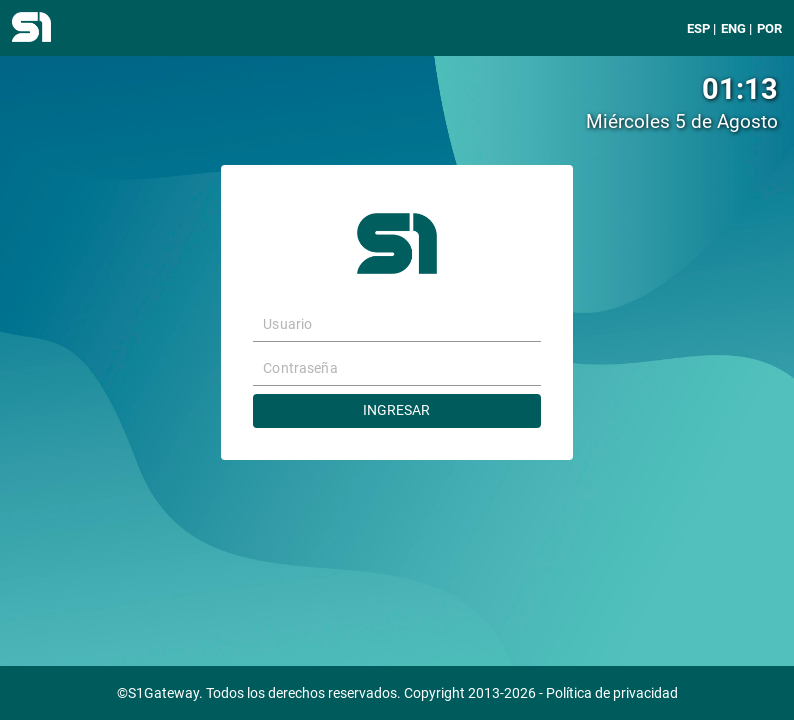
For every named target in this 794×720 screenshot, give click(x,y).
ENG (733, 28)
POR (769, 28)
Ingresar (396, 410)
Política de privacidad (612, 693)
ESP (698, 28)
